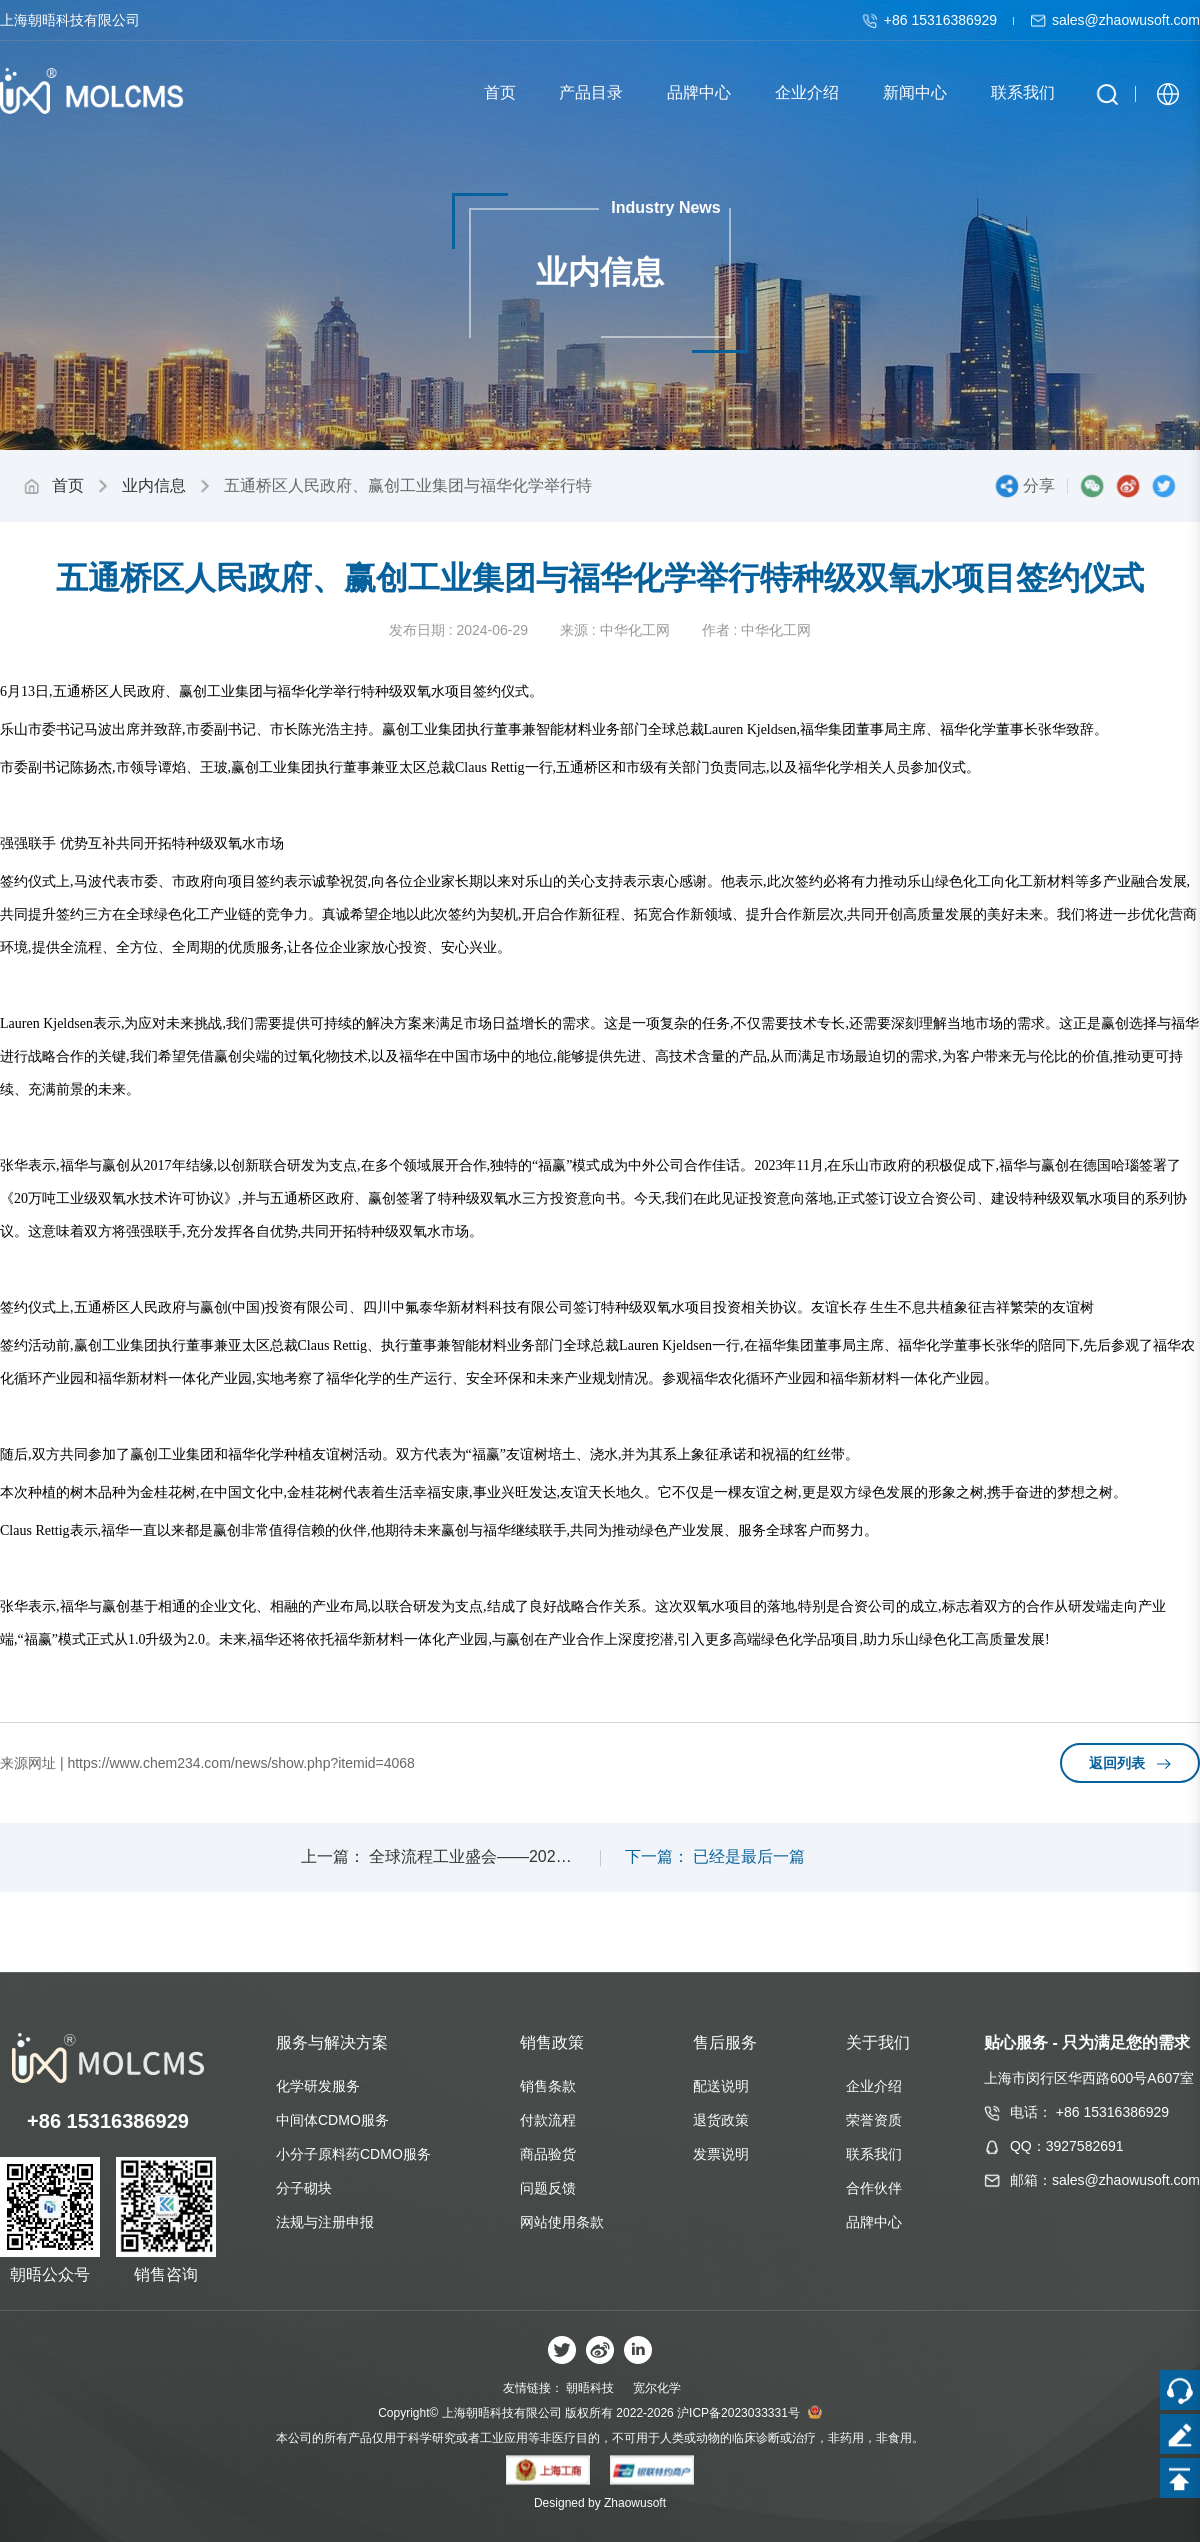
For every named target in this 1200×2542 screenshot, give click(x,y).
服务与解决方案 (332, 2042)
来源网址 (28, 1763)
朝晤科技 (590, 2388)
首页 (68, 485)
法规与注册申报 (325, 2222)
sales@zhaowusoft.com (1115, 20)
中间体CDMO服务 (332, 2120)
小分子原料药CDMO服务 (353, 2154)
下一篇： (657, 1856)
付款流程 (548, 2120)
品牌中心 (874, 2222)
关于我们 (878, 2042)
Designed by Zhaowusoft (600, 2503)
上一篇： (333, 1856)
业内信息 (154, 485)
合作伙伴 (874, 2188)
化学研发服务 (318, 2086)
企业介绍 (874, 2086)
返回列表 (1130, 1763)
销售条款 (548, 2086)
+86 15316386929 (931, 20)
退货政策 (721, 2120)
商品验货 (548, 2154)
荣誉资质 (874, 2120)
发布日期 (417, 630)
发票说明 (721, 2154)
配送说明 (721, 2086)
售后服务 (725, 2042)
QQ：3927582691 (1067, 2146)
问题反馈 (548, 2188)
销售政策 (552, 2042)
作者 (716, 630)
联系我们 (874, 2154)
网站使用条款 (562, 2222)
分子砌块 (304, 2188)
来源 (574, 630)
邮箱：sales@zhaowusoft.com (1105, 2180)
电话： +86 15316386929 (1089, 2112)
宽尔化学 (657, 2388)
